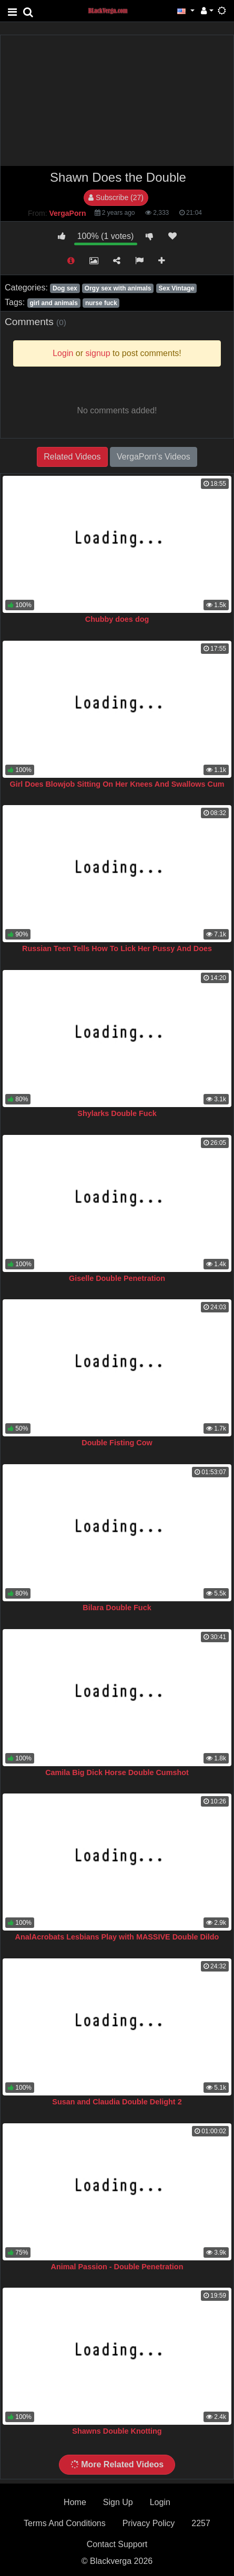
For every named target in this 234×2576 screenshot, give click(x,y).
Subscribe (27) (116, 197)
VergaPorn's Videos (153, 456)
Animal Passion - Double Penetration (117, 2266)
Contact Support (117, 2544)
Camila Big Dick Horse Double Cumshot (117, 1772)
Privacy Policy (149, 2523)
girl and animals (53, 303)
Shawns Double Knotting (116, 2431)
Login (160, 2502)
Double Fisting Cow (117, 1442)
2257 (200, 2523)
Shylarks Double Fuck (116, 1113)
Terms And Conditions (65, 2523)
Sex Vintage (177, 288)
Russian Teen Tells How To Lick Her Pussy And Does (117, 948)
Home (75, 2502)
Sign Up (118, 2502)
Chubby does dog (117, 619)
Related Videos (72, 456)
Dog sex (65, 288)
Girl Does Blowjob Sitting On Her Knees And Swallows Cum (116, 784)
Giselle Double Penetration (117, 1278)
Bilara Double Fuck (117, 1607)
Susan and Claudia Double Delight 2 (116, 2102)
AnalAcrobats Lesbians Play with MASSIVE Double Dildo (117, 1937)
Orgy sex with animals (118, 288)
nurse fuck (101, 303)
